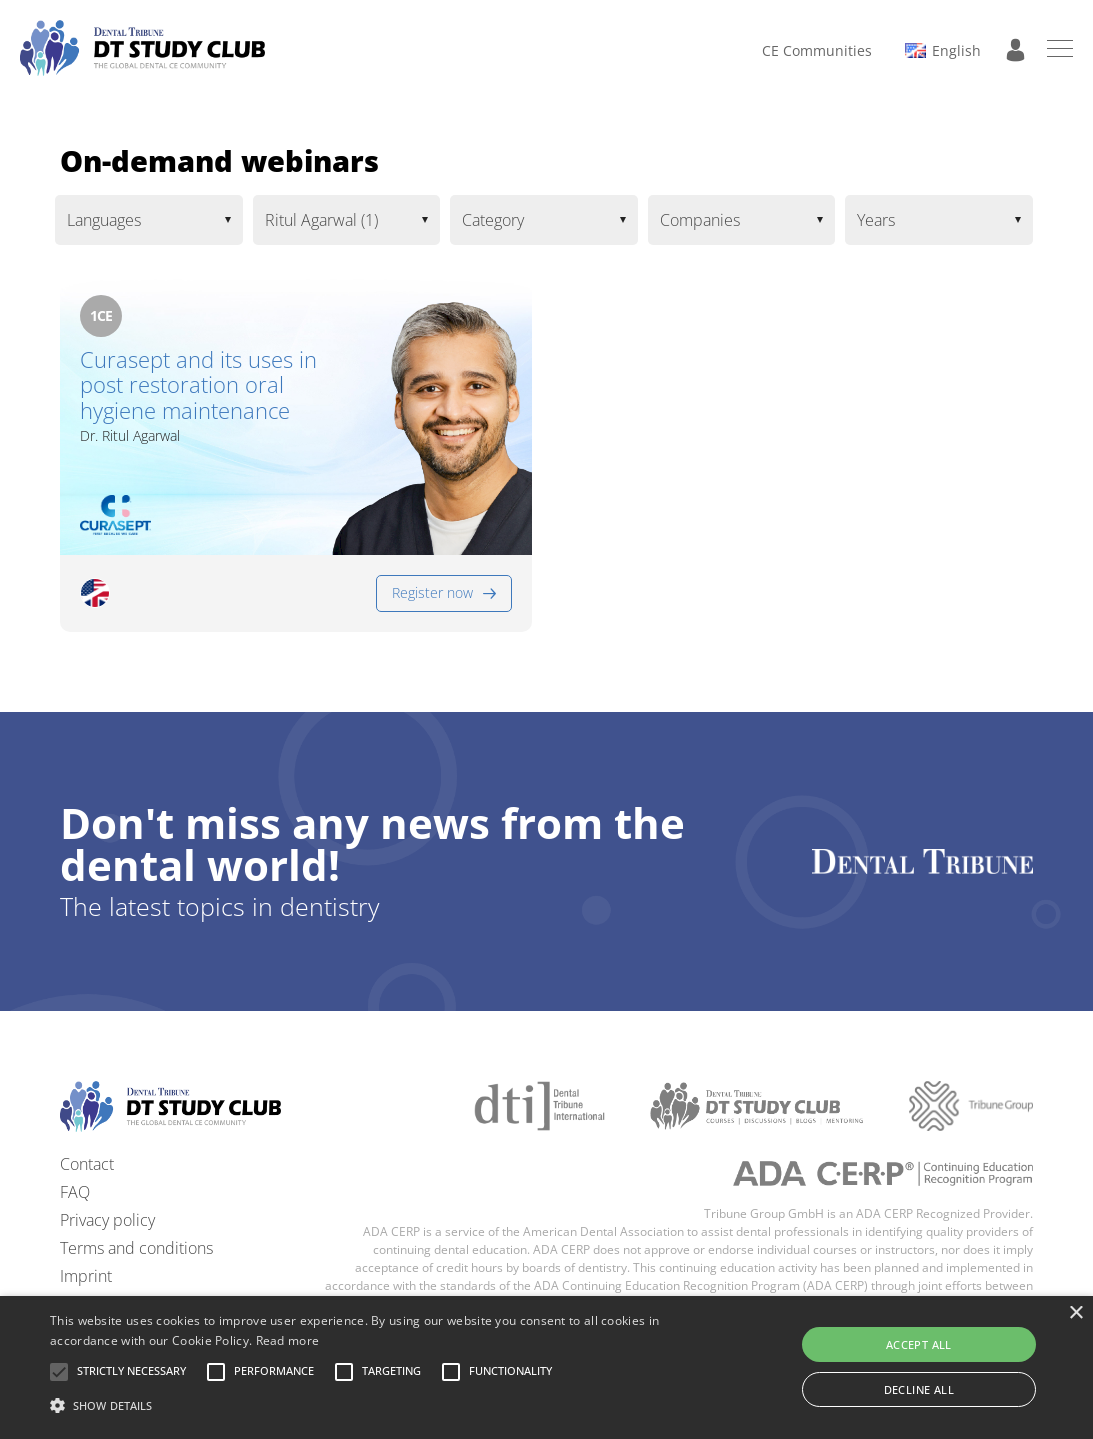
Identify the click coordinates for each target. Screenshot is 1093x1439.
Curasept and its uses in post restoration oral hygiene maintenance (198, 385)
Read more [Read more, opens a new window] (288, 1340)
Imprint (86, 1276)
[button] (131, 1372)
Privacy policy (107, 1220)
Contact (87, 1164)
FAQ (75, 1192)
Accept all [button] (919, 1344)
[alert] (546, 1367)
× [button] (1075, 1313)
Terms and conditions (136, 1248)
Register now (432, 592)
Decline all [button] (919, 1389)
